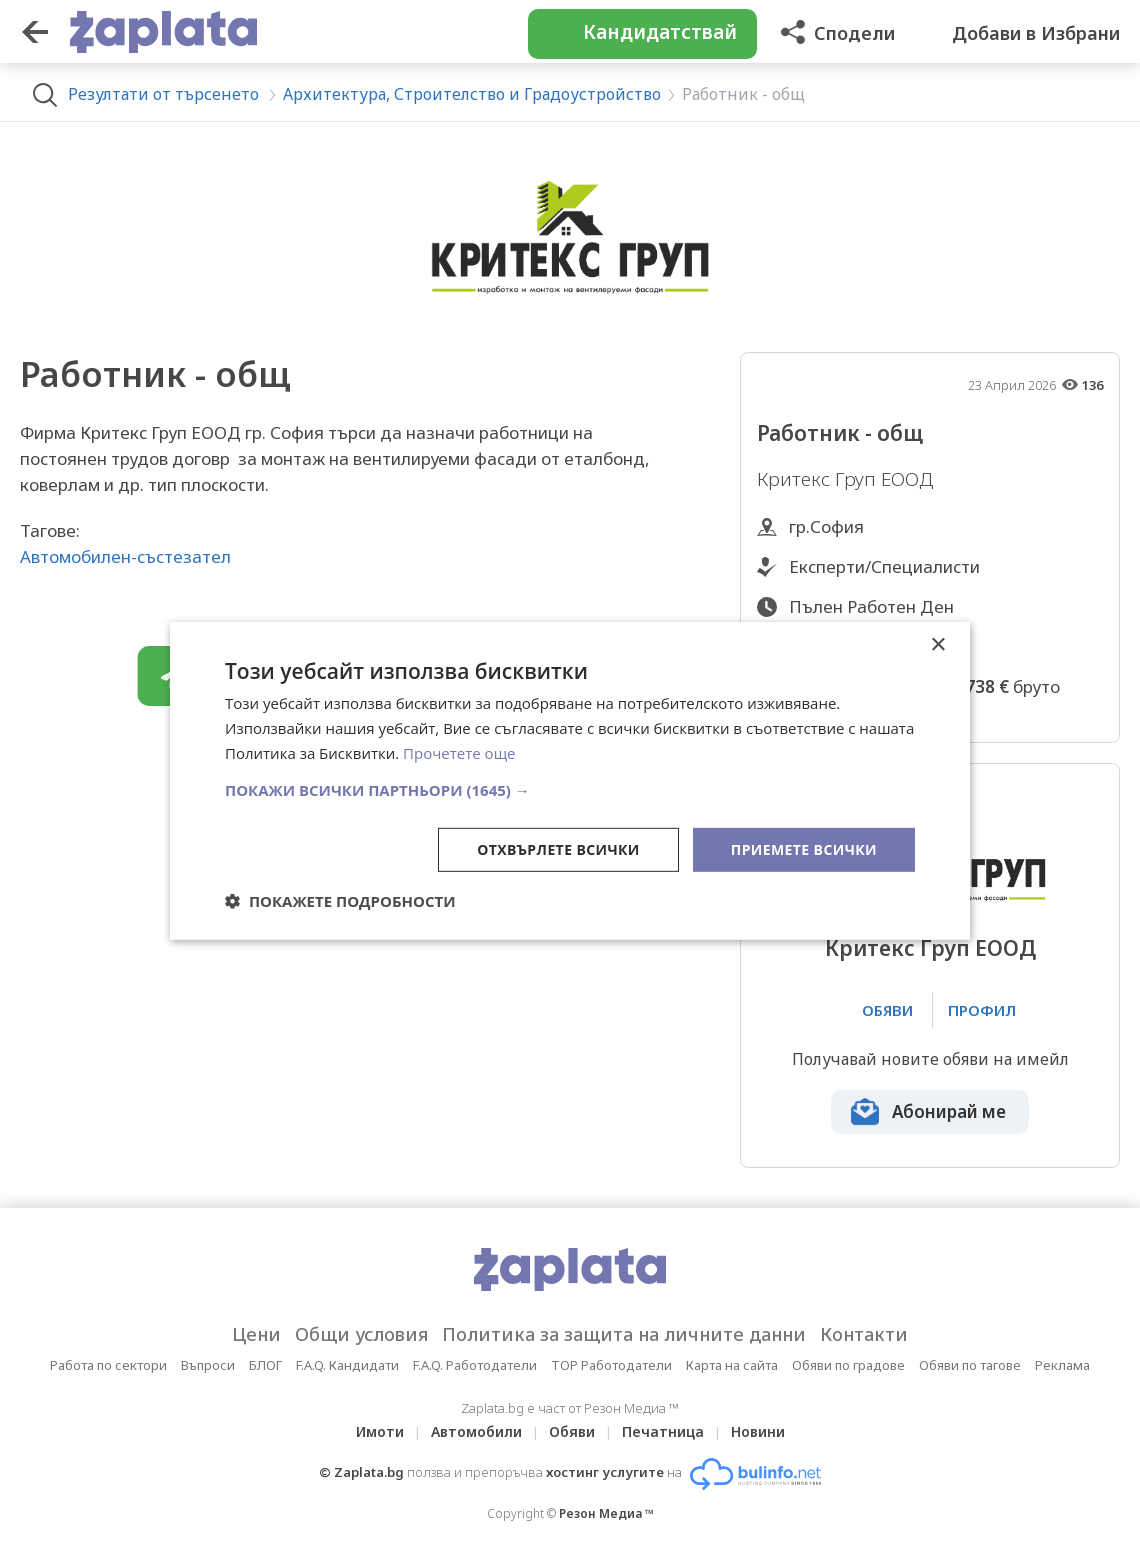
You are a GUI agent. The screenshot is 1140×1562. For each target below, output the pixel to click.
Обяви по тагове (970, 1365)
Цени (256, 1334)
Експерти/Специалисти (884, 566)
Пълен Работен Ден (871, 606)
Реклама (1062, 1365)
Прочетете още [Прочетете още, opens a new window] (459, 753)
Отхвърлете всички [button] (558, 848)
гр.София (826, 526)
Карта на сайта (732, 1365)
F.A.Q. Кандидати (347, 1365)
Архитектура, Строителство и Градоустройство (472, 94)
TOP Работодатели (611, 1365)
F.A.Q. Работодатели (475, 1365)
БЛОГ (265, 1365)
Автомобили (476, 1431)
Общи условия (361, 1334)
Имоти (380, 1431)
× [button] (937, 645)
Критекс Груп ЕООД (930, 948)
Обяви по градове (848, 1365)
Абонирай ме (949, 1111)
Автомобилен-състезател (125, 556)
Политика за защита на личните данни (624, 1334)
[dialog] (570, 781)
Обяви (572, 1431)
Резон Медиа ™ (606, 1513)
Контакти (864, 1334)
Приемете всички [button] (804, 848)
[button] (570, 789)
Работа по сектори (108, 1365)
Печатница (663, 1431)
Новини (758, 1431)
